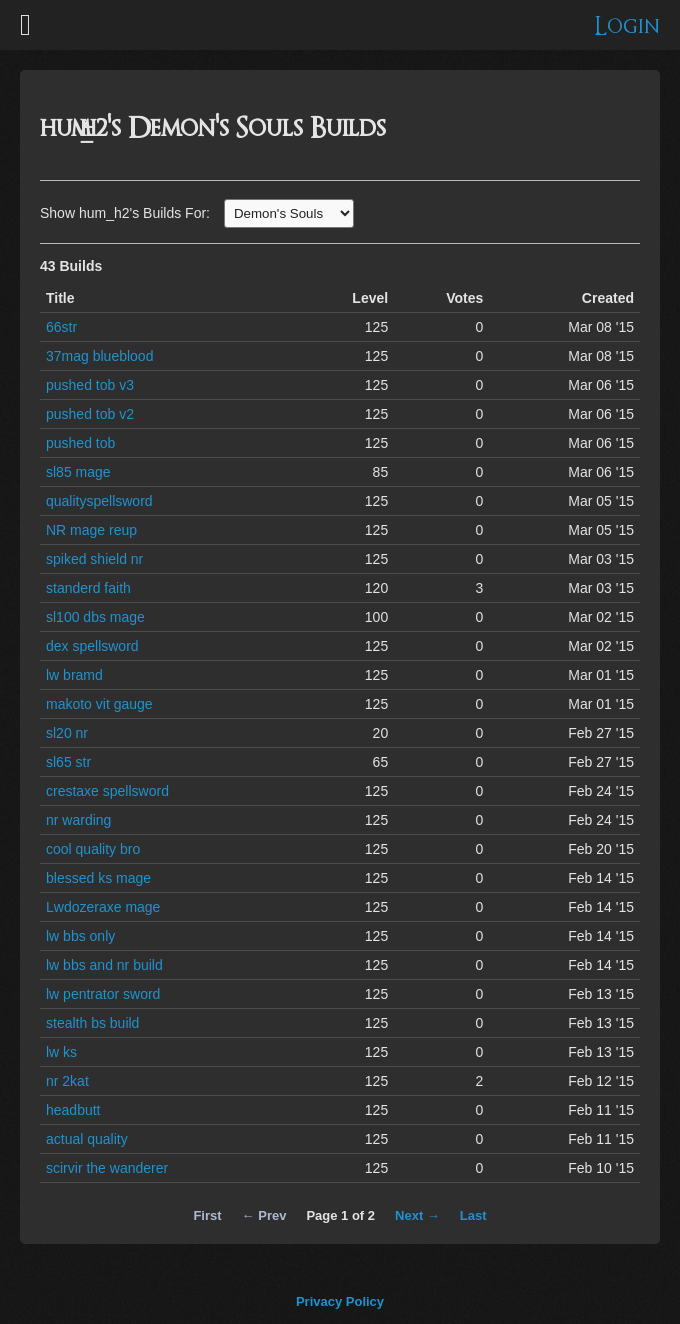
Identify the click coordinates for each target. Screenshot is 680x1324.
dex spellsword (92, 646)
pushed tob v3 (90, 385)
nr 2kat (67, 1081)
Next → (417, 1215)
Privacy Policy (340, 1301)
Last (473, 1215)
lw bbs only (80, 936)
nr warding (78, 820)
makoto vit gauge (99, 704)
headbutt (73, 1110)
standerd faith (88, 588)
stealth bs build (92, 1023)
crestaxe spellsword (107, 791)
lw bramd (74, 675)
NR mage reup (91, 530)
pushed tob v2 (90, 414)
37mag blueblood (99, 356)
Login (627, 26)
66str (61, 327)
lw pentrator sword (103, 994)
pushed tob (80, 443)
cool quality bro (93, 849)
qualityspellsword (99, 501)
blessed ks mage (98, 878)
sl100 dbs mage (95, 617)
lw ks (61, 1052)
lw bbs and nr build (104, 965)
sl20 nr (67, 733)
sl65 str (68, 762)
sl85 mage (78, 472)
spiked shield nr (94, 559)
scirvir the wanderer (107, 1168)
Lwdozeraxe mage (103, 907)
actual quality (87, 1139)
